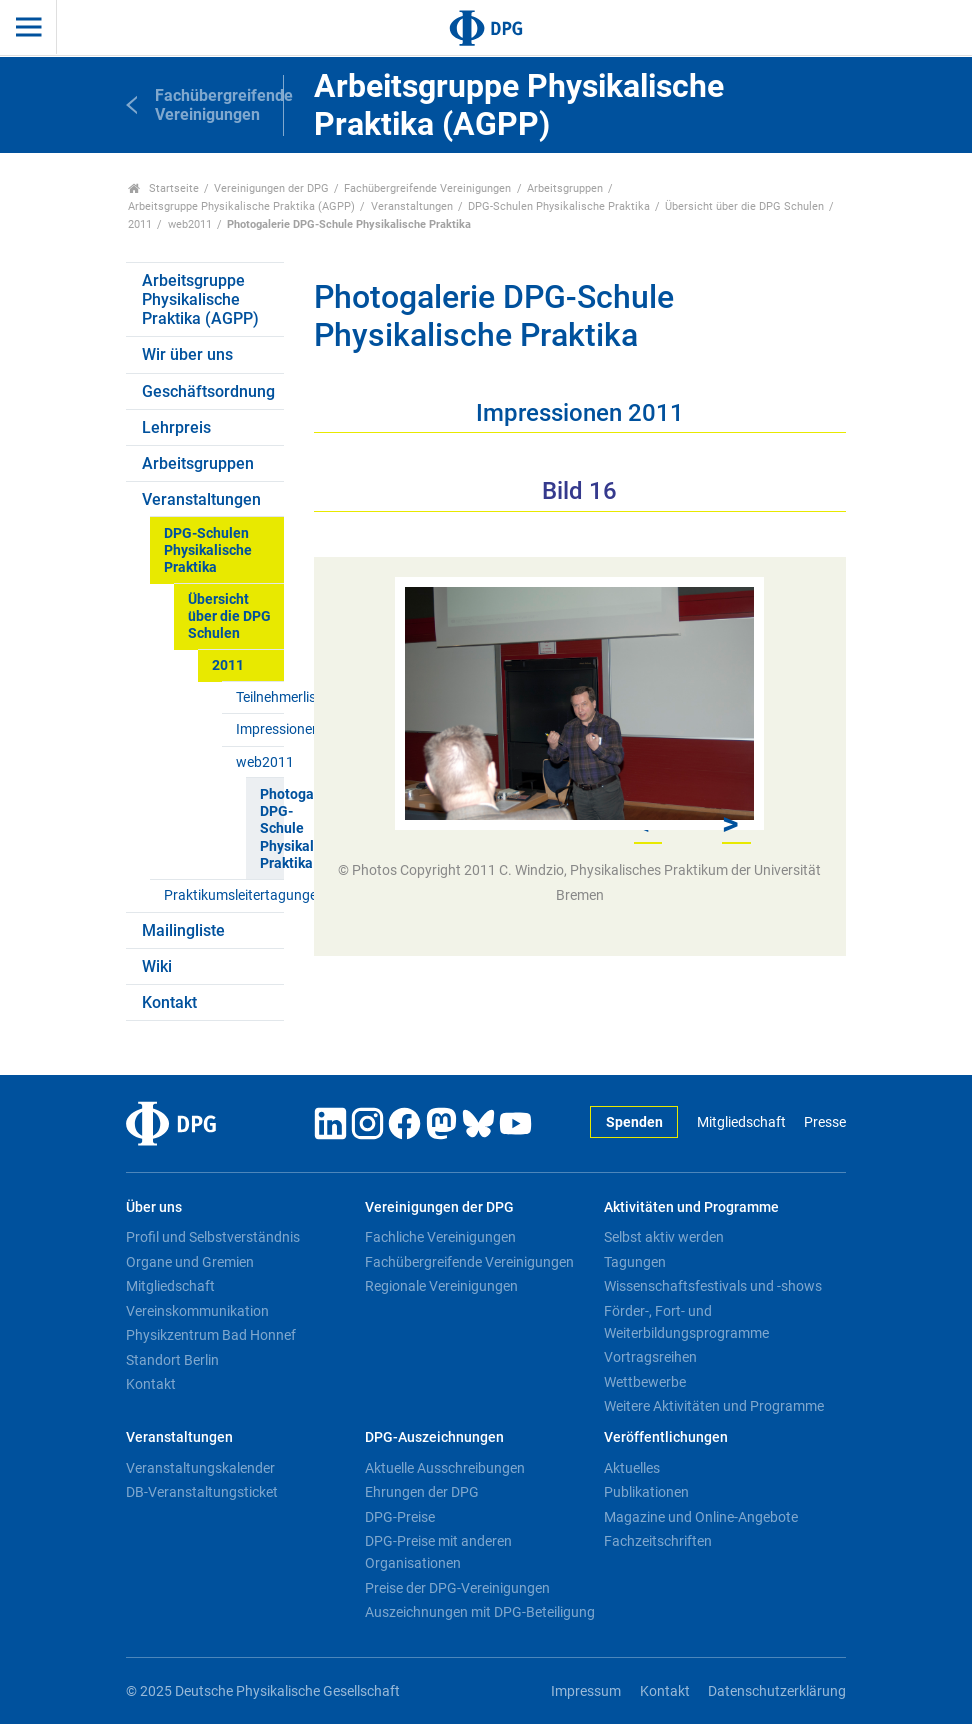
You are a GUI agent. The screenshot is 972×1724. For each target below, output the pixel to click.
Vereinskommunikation (197, 1311)
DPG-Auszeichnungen (434, 1437)
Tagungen (635, 1262)
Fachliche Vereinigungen (440, 1237)
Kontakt (169, 1002)
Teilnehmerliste (259, 697)
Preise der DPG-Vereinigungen (457, 1588)
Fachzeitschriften (658, 1541)
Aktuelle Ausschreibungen (445, 1468)
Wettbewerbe (645, 1382)
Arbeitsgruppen (565, 188)
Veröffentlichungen (666, 1437)
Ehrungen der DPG (422, 1492)
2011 (140, 224)
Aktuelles (632, 1468)
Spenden (634, 1122)
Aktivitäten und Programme (691, 1207)
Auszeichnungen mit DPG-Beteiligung (480, 1612)
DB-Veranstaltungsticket (202, 1492)
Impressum (586, 1691)
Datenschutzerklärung (777, 1691)
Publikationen (646, 1492)
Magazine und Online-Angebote (701, 1517)
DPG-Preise (400, 1517)
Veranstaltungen (412, 206)
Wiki (157, 966)
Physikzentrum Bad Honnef (211, 1335)
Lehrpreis (176, 427)
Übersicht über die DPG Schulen (744, 206)
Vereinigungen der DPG (271, 188)
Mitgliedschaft (741, 1122)
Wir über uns (187, 354)
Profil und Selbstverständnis (213, 1237)
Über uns (154, 1207)
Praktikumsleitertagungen (223, 895)
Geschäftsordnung (208, 391)
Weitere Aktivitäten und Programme (714, 1406)
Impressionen (259, 729)
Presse (825, 1122)
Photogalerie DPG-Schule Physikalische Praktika (271, 829)
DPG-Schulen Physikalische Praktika (559, 206)
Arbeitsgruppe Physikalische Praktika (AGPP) (241, 206)
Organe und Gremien (190, 1262)
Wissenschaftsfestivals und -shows (713, 1286)
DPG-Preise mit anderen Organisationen (438, 1552)
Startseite (163, 188)
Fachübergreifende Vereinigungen (427, 188)
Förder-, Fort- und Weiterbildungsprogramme (686, 1322)
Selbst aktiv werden (664, 1237)
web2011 (190, 224)
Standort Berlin (172, 1360)
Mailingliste (183, 930)
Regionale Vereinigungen (441, 1286)
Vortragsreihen (650, 1357)
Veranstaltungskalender (200, 1468)
